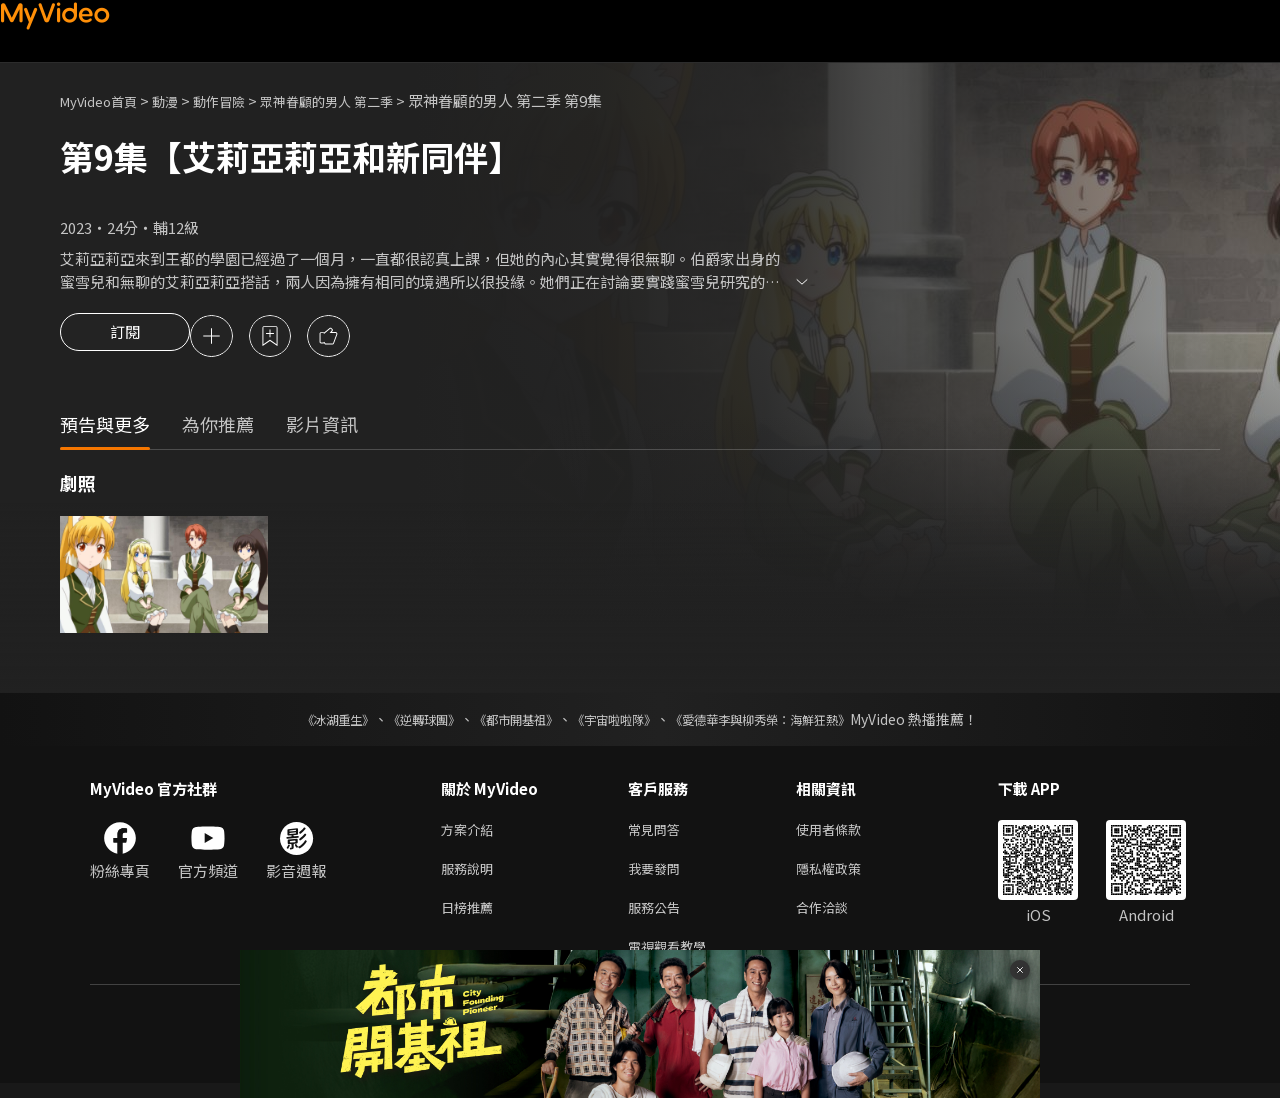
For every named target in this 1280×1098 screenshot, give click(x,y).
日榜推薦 (471, 917)
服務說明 (471, 875)
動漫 (181, 100)
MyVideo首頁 (105, 100)
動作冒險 (241, 100)
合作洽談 (838, 917)
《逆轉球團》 (401, 722)
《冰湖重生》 (303, 722)
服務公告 (658, 917)
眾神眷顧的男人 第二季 (362, 100)
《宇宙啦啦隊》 (618, 722)
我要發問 (658, 875)
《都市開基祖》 (506, 722)
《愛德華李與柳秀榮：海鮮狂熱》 (786, 722)
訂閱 (125, 338)
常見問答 (658, 833)
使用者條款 (845, 833)
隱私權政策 (845, 875)
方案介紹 (471, 833)
